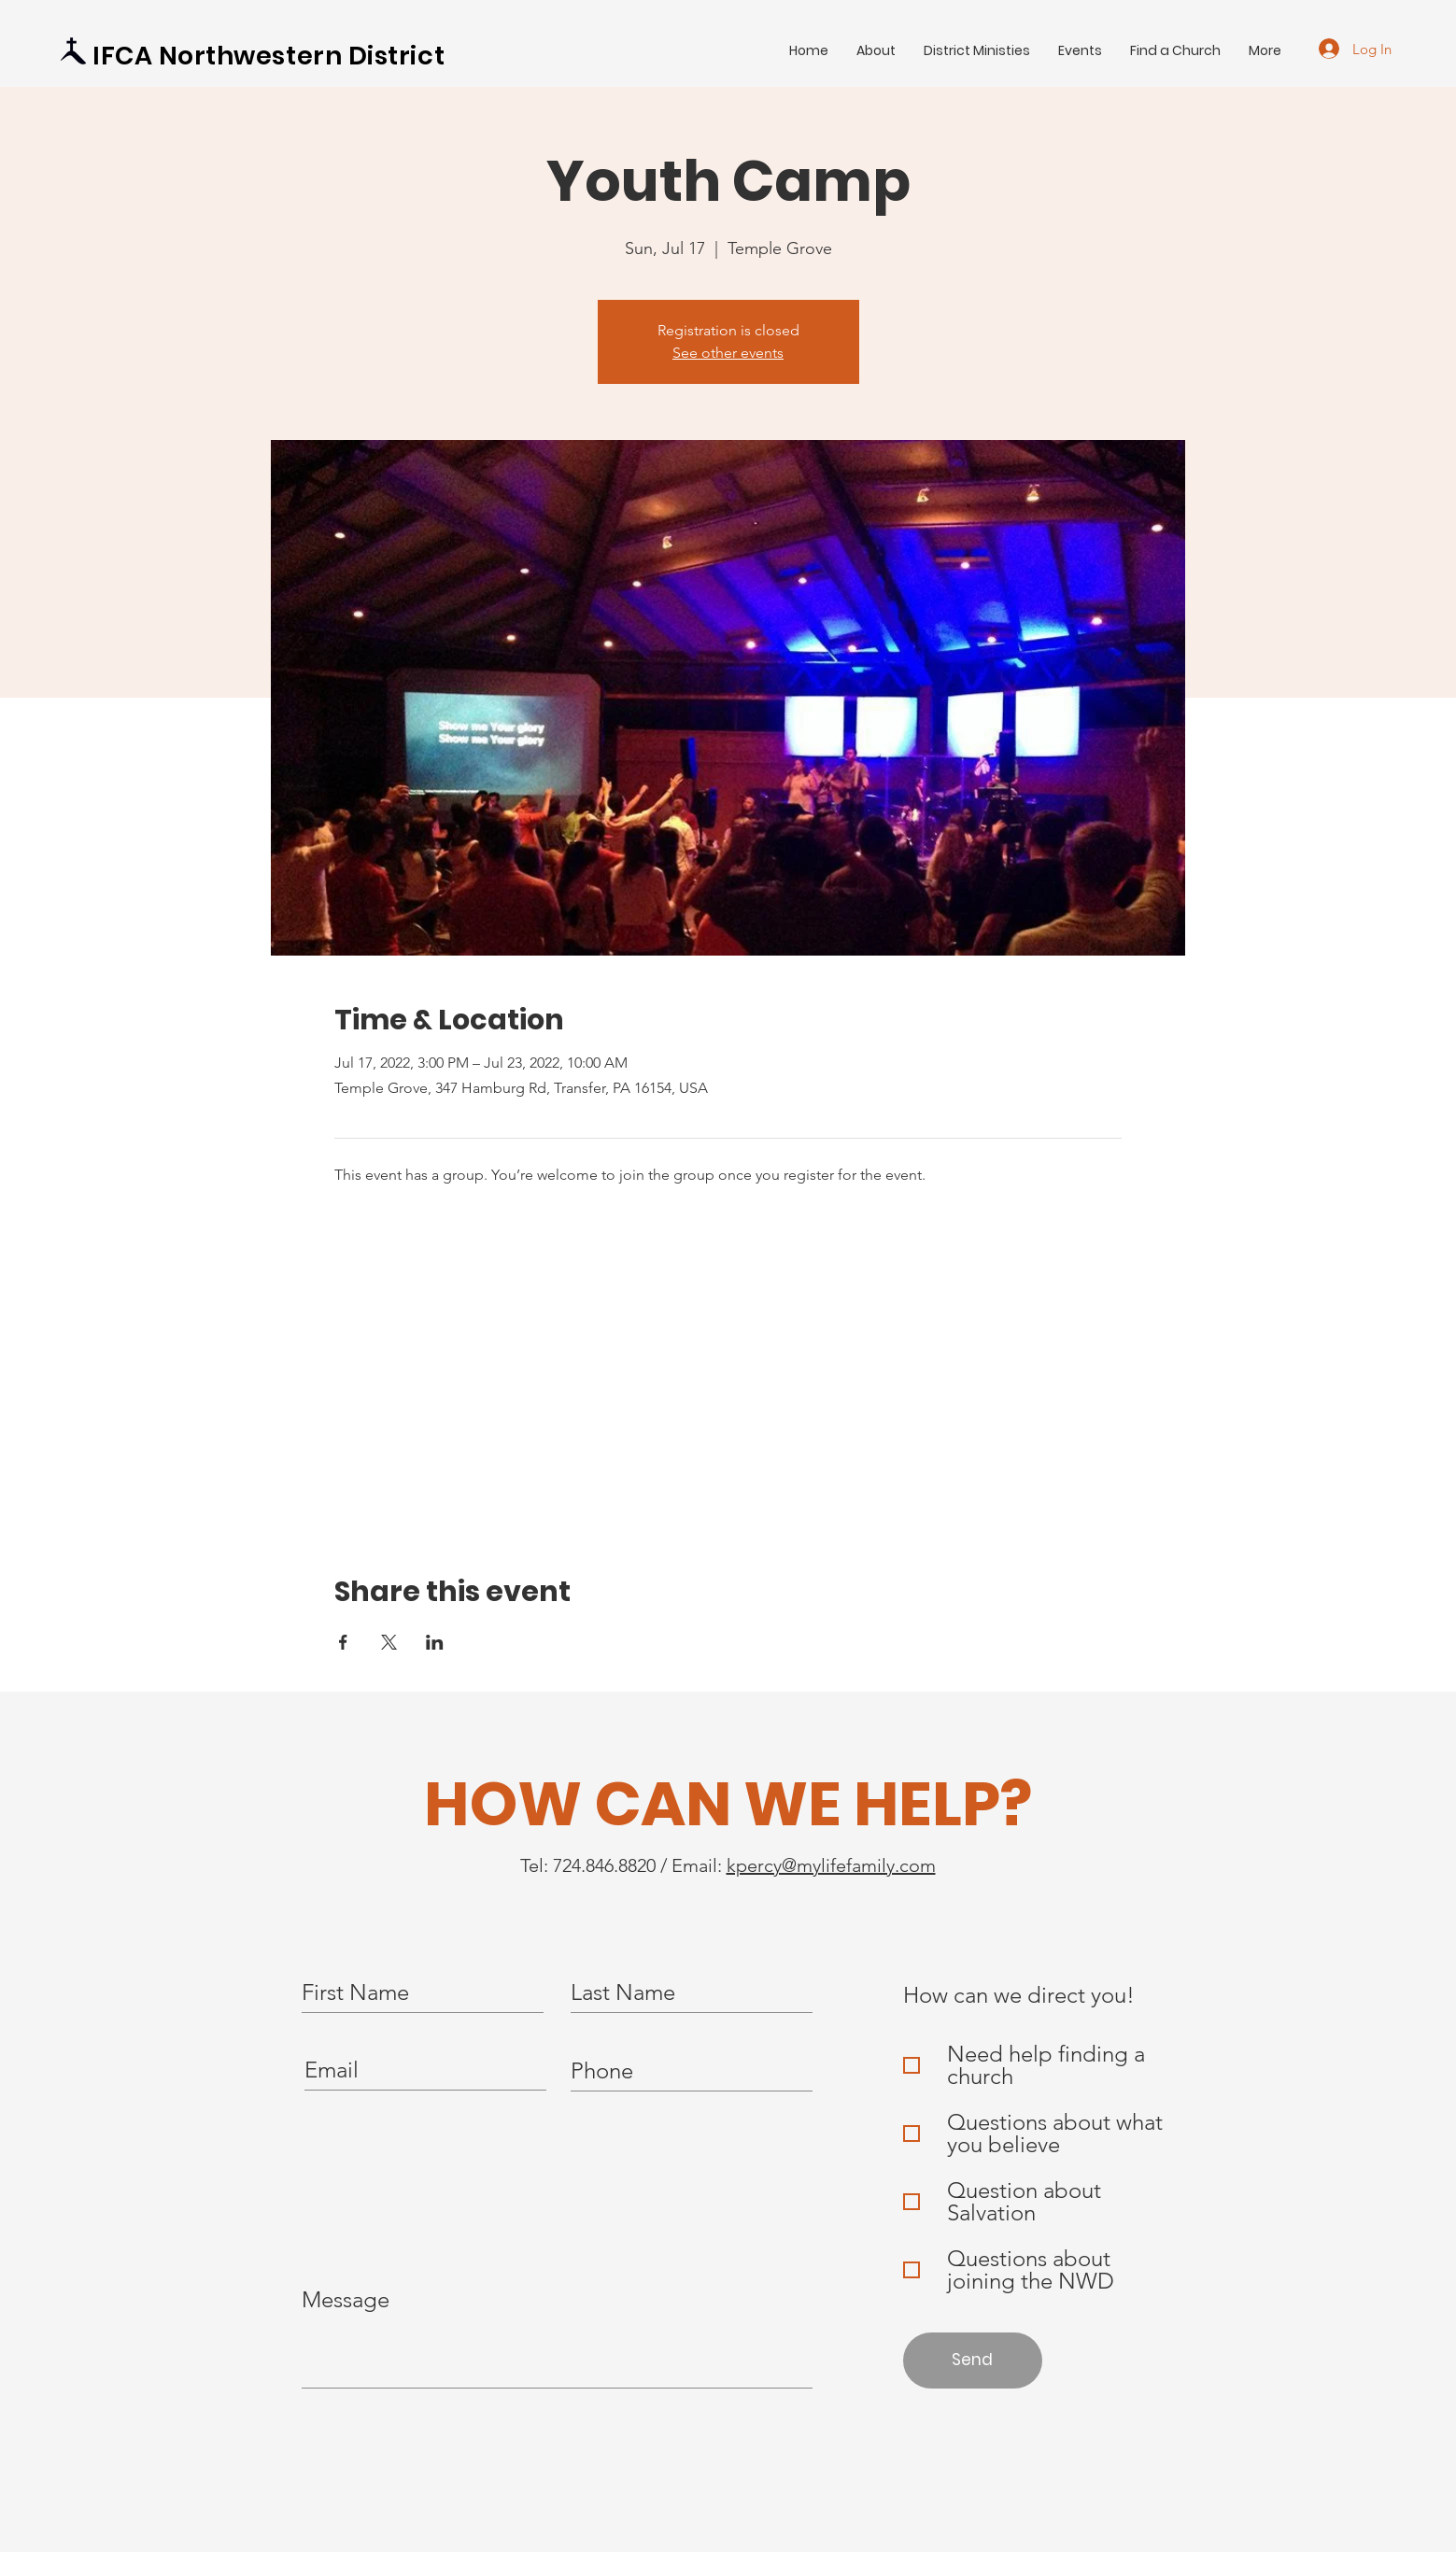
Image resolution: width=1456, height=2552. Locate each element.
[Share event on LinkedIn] (435, 1642)
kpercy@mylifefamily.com (831, 1865)
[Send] (972, 2360)
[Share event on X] (389, 1642)
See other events (728, 353)
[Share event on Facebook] (343, 1642)
